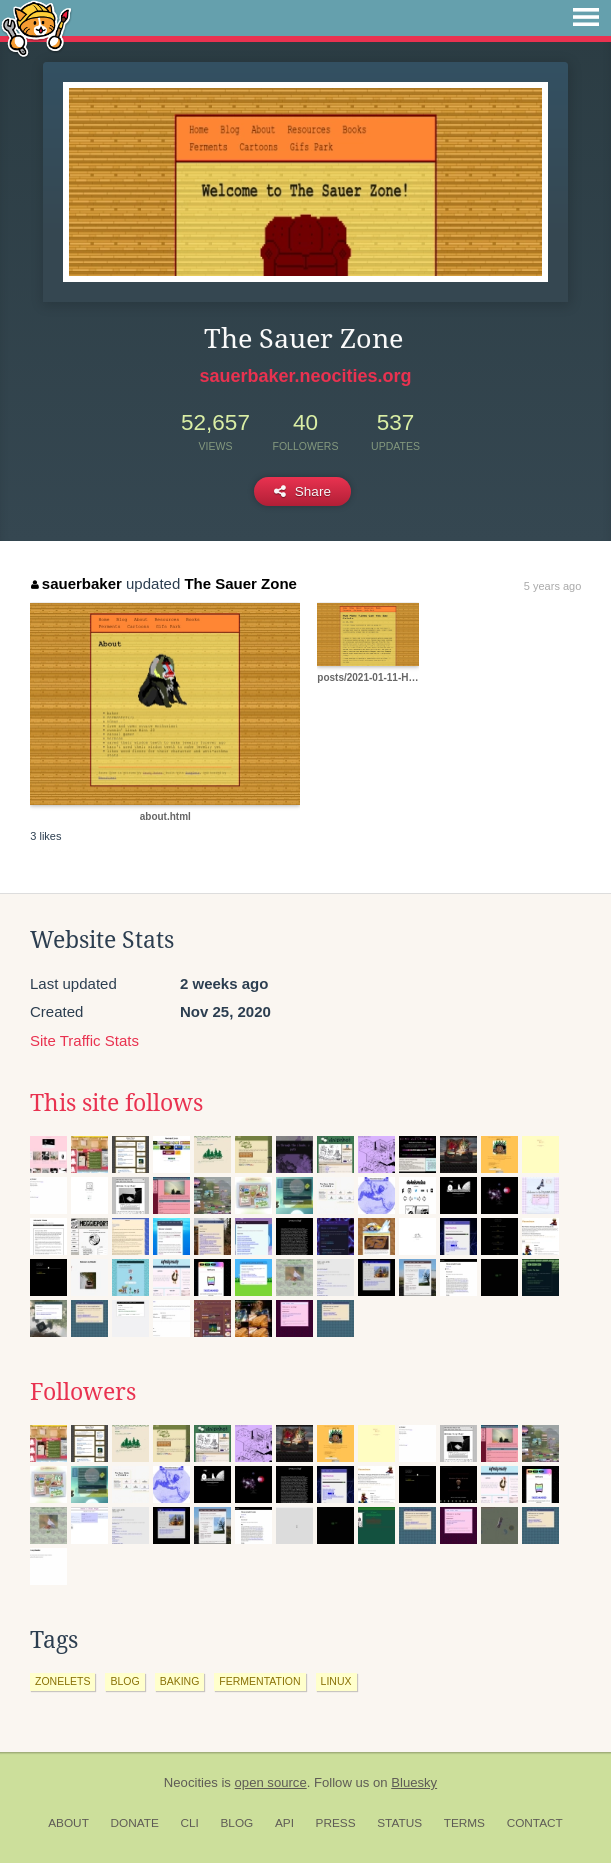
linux (336, 1681)
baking (180, 1681)
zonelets (62, 1681)
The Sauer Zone (240, 583)
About (68, 1823)
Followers (83, 1392)
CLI (189, 1823)
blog (124, 1681)
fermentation (259, 1681)
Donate (135, 1823)
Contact (535, 1823)
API (284, 1823)
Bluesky (414, 1782)
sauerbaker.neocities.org (305, 376)
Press (336, 1823)
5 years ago (552, 586)
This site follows (116, 1103)
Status (399, 1823)
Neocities (191, 1782)
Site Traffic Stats (84, 1040)
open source (271, 1782)
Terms (464, 1823)
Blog (236, 1823)
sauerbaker (76, 583)
